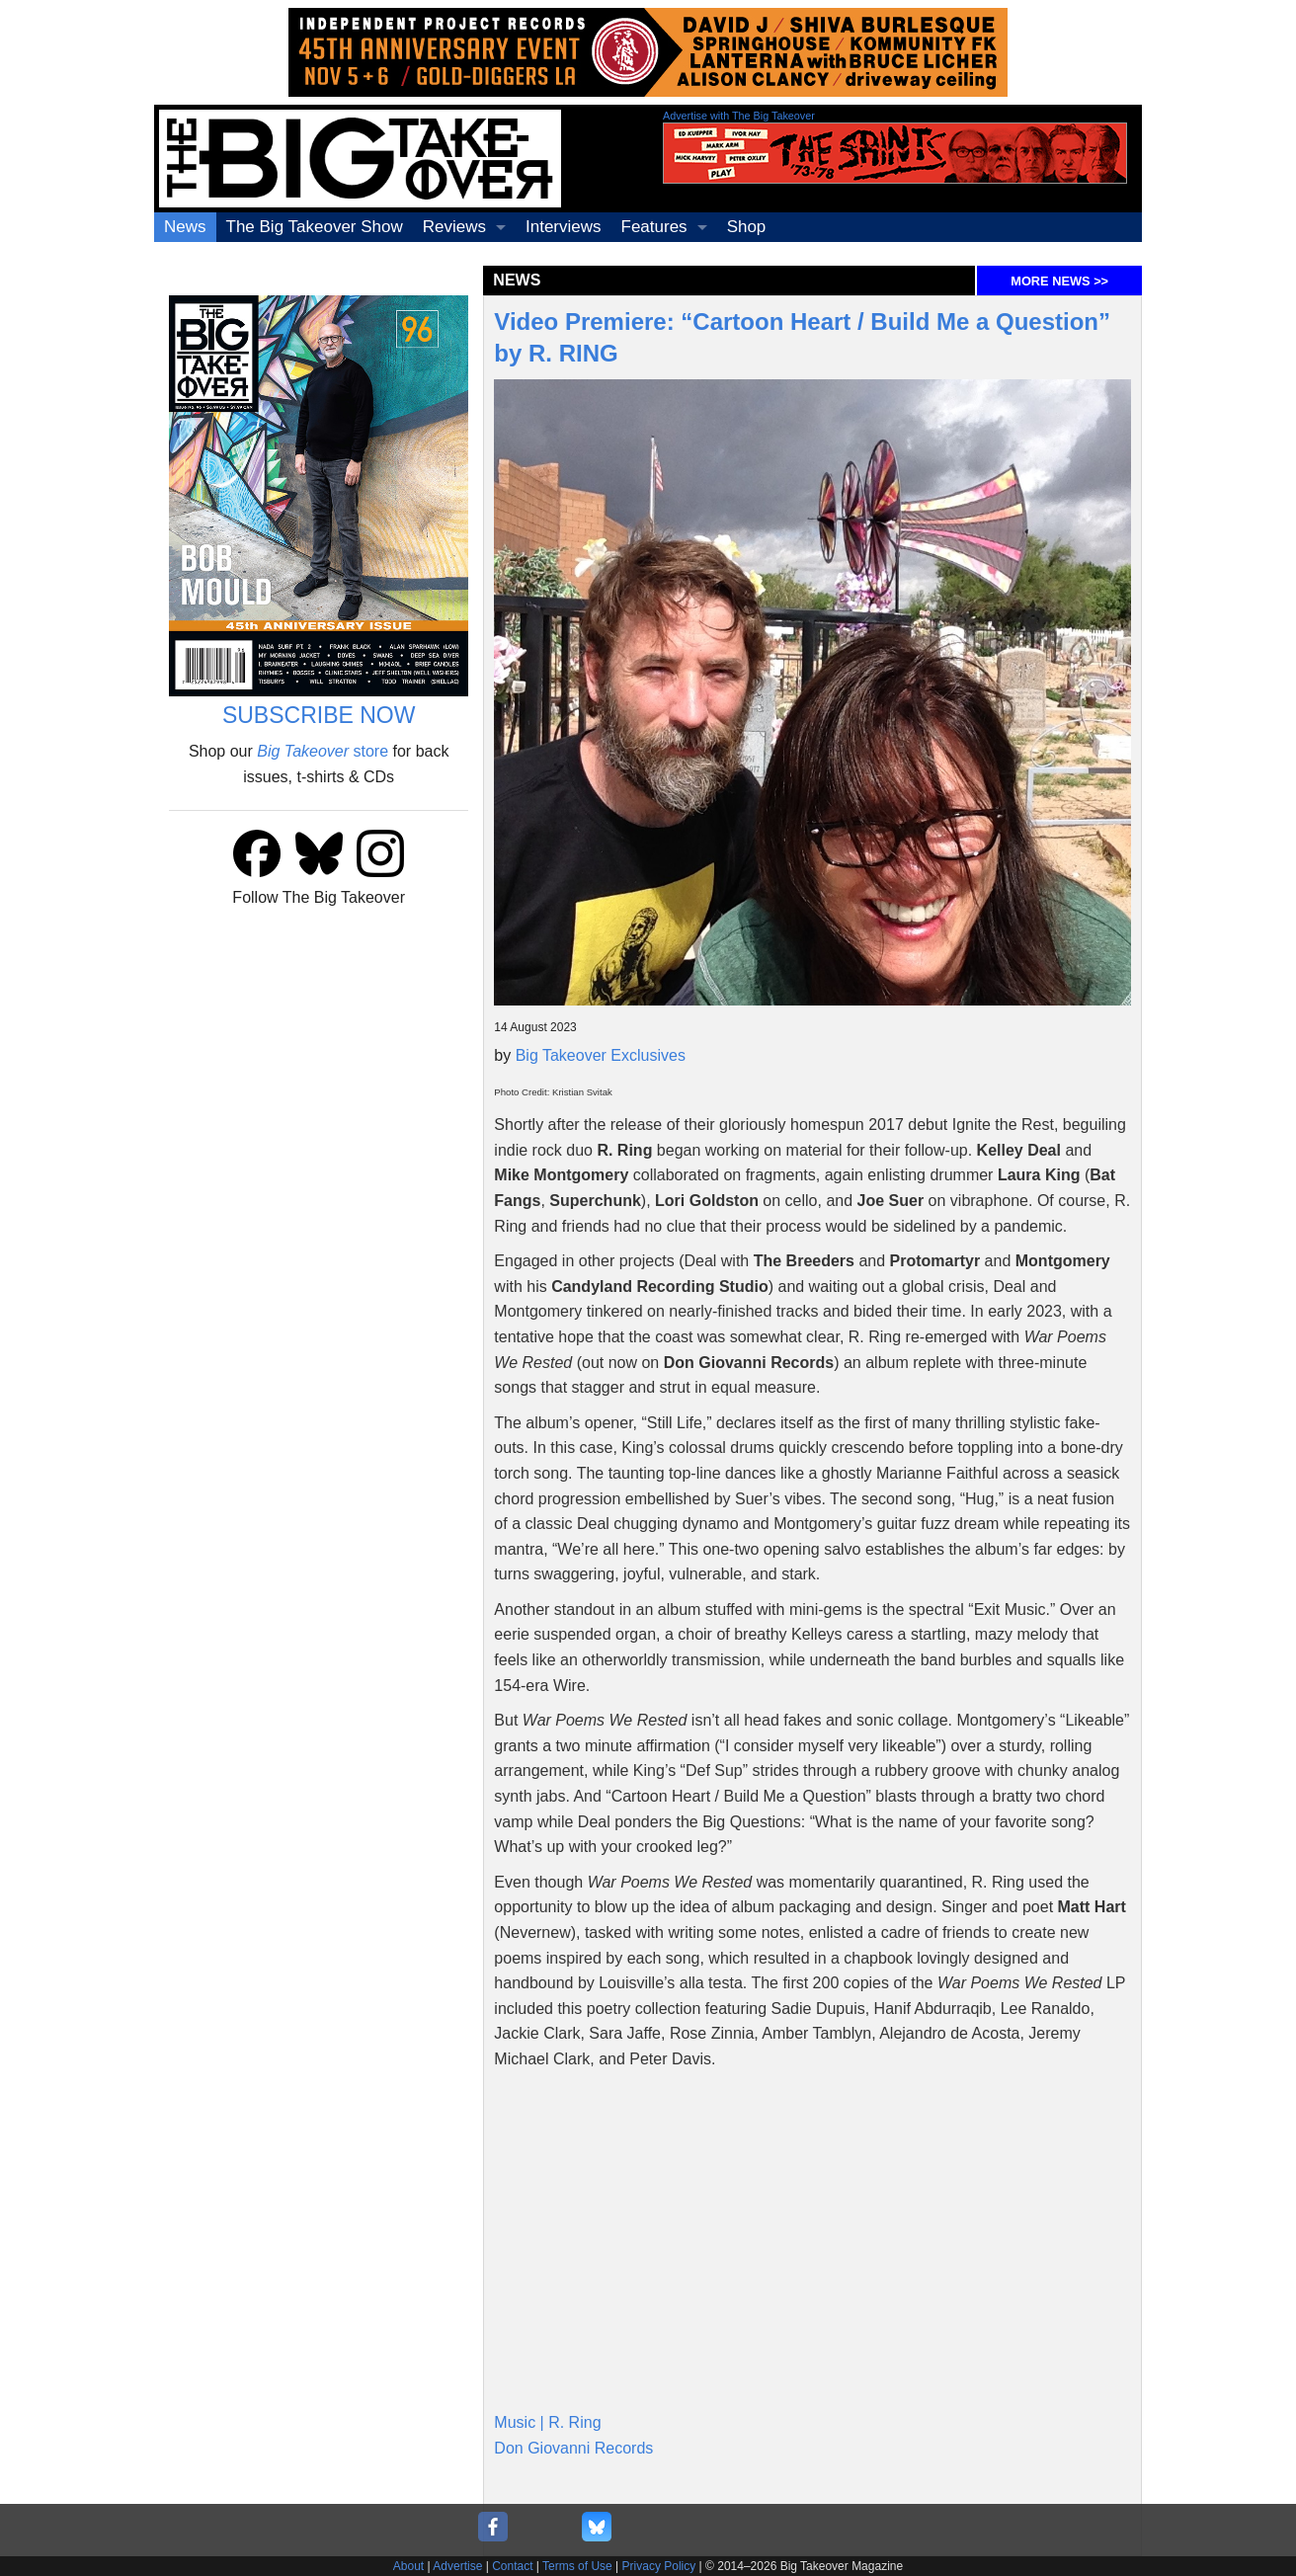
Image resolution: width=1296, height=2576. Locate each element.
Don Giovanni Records (573, 2448)
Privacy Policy (659, 2566)
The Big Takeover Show (314, 226)
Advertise (457, 2566)
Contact (512, 2566)
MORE (1059, 281)
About (408, 2566)
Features (654, 226)
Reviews (454, 226)
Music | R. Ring (547, 2422)
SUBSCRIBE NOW (319, 715)
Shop (747, 226)
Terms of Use (577, 2566)
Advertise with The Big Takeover (739, 115)
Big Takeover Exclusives (601, 1055)
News (185, 226)
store (322, 751)
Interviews (564, 226)
